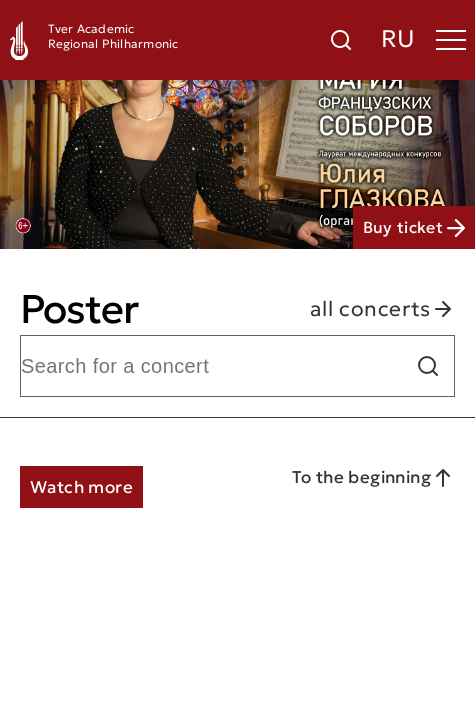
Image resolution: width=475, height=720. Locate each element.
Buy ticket (414, 227)
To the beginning (373, 478)
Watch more (81, 487)
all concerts (382, 309)
